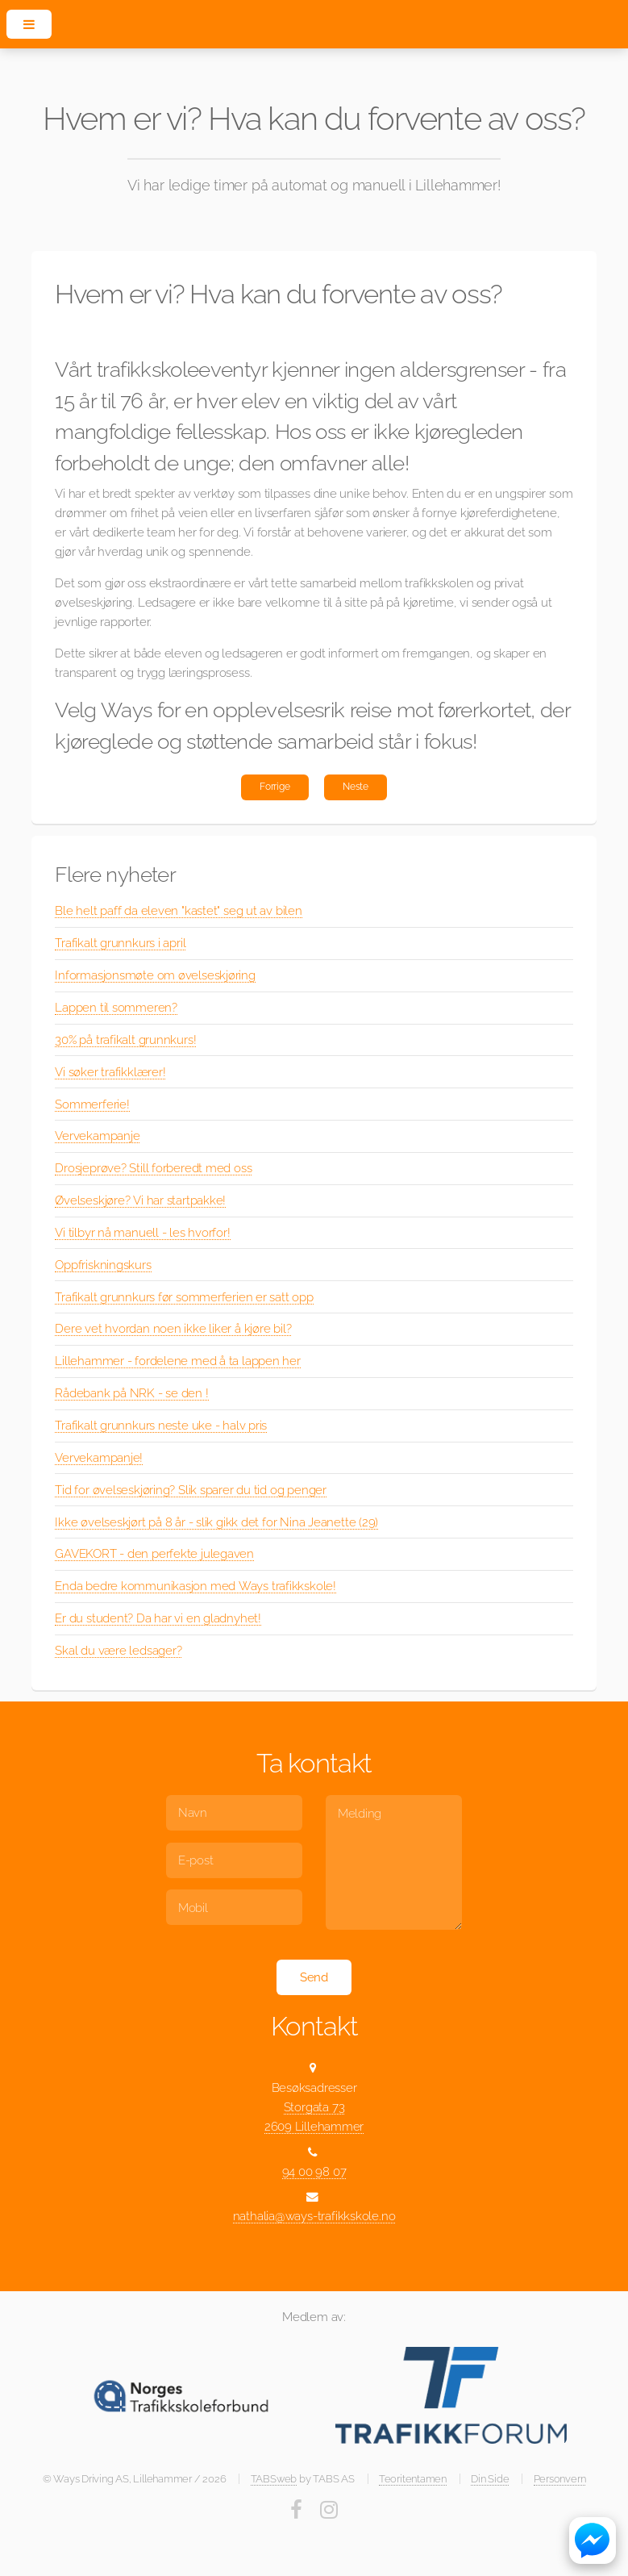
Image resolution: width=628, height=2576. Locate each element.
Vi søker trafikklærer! (110, 1072)
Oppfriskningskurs (103, 1264)
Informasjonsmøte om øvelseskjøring (155, 975)
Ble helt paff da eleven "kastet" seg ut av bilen (178, 910)
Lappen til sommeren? (116, 1007)
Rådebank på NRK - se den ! (131, 1393)
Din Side (490, 2479)
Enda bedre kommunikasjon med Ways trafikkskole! (195, 1586)
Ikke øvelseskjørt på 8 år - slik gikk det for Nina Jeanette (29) (216, 1522)
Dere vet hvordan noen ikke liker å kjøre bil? (173, 1328)
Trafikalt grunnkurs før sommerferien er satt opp (184, 1297)
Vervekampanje (97, 1135)
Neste (355, 786)
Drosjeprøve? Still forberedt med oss (153, 1168)
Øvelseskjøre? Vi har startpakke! (140, 1200)
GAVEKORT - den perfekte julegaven (154, 1553)
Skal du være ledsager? (118, 1650)
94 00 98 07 (314, 2171)
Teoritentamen (413, 2479)
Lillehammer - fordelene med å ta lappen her (178, 1360)
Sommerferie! (92, 1104)
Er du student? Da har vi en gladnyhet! (158, 1618)
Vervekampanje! (99, 1457)
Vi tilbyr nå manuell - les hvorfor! (142, 1232)
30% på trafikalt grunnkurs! (125, 1039)
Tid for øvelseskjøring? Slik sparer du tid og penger (190, 1490)
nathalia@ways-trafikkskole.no (314, 2216)
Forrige (274, 786)
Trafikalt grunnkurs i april (120, 943)
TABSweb (274, 2479)
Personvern (560, 2479)
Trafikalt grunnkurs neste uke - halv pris (161, 1425)
